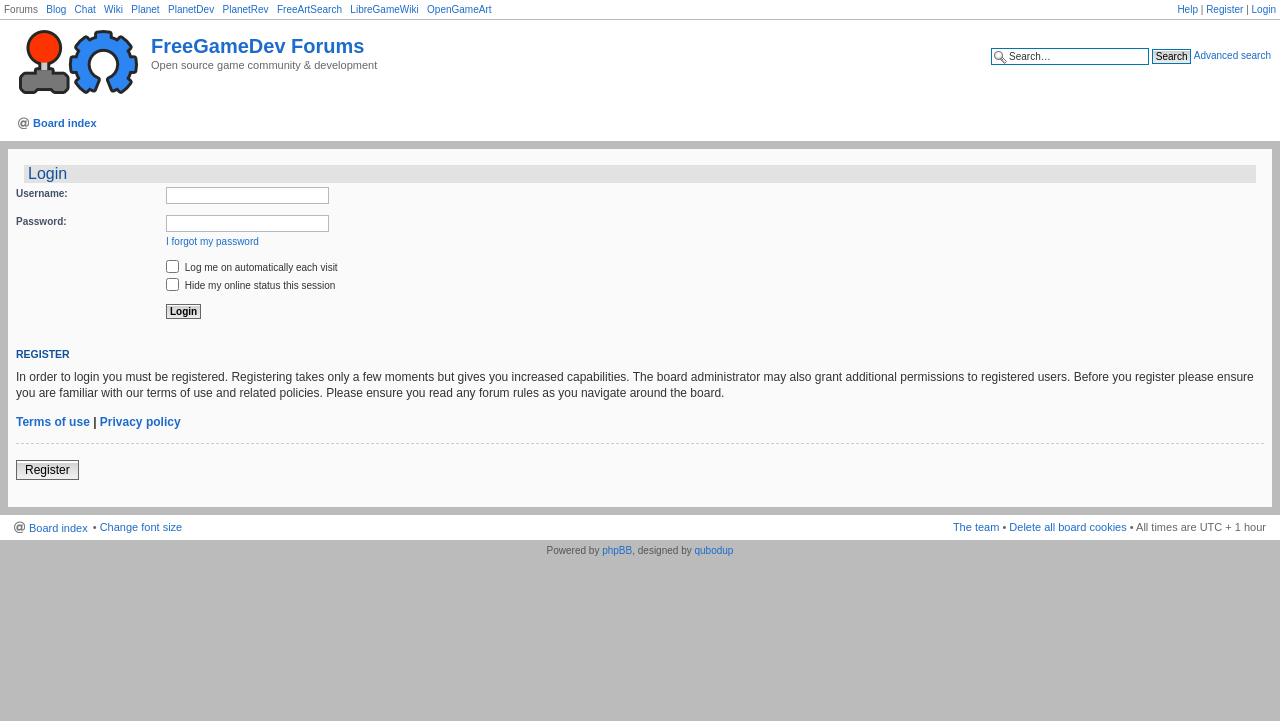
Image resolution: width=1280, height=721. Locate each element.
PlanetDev (191, 9)
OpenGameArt (459, 9)
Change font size (141, 527)
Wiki (113, 9)
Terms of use (53, 422)
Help (1187, 9)
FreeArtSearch (309, 9)
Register (1224, 9)
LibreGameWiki (384, 9)
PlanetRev (245, 9)
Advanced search (1232, 55)
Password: (41, 221)
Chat (85, 9)
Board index (65, 123)
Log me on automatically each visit (252, 267)
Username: (42, 193)
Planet (145, 9)
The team (976, 527)
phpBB (617, 550)
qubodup (713, 550)
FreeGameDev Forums (257, 46)
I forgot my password (212, 241)
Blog (56, 9)
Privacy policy (140, 422)
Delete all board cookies (1067, 527)
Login (1264, 9)
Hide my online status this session (250, 285)
